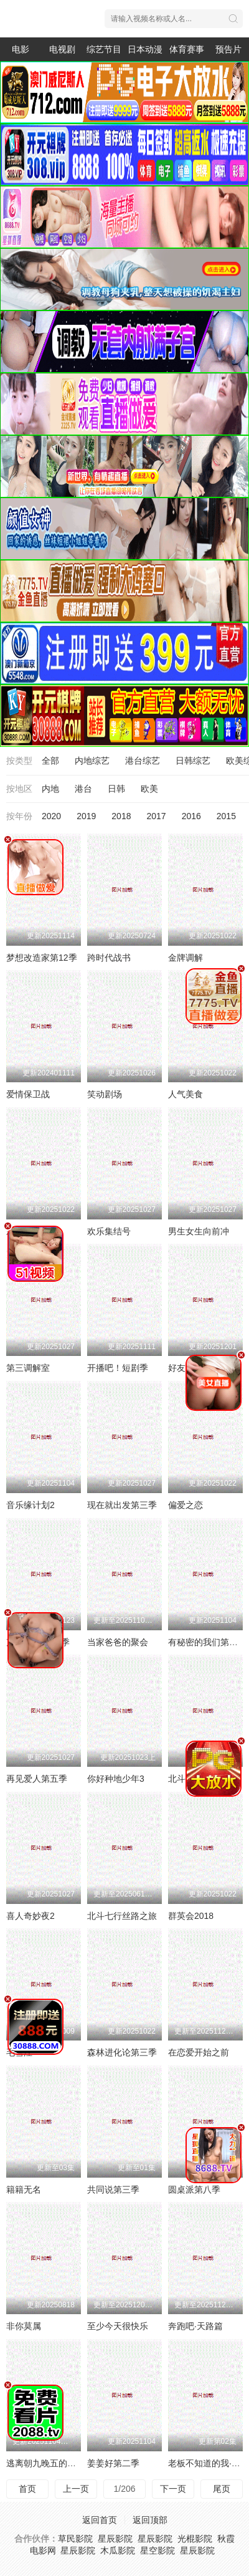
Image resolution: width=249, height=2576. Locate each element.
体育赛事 (186, 49)
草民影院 (75, 2539)
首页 (27, 2489)
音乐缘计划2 (30, 1505)
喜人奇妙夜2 (30, 1916)
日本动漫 (145, 49)
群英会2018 (191, 1916)
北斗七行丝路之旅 (122, 1916)
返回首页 (99, 2520)
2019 (86, 816)
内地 (50, 789)
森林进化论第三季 (122, 2052)
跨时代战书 (109, 958)
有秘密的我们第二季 (207, 1642)
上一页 (76, 2489)
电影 (20, 49)
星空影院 (157, 2550)
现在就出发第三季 (122, 1505)
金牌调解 (185, 958)
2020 (51, 816)
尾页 (221, 2489)
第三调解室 (28, 1368)
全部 (50, 761)
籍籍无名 (23, 2189)
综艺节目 (104, 49)
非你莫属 (23, 2326)
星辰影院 (115, 2539)
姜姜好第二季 (113, 2463)
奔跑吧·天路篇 (195, 2326)
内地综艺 (92, 761)
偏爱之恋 (185, 1505)
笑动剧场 (104, 1094)
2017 (156, 816)
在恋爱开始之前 (198, 2052)
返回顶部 (150, 2520)
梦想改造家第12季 (41, 958)
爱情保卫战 (28, 1094)
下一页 (173, 2489)
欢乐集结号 (109, 1231)
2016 (191, 816)
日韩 (116, 789)
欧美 (149, 789)
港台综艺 (142, 761)
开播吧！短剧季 (117, 1368)
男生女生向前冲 (198, 1231)
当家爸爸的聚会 (117, 1642)
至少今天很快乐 (117, 2326)
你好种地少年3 (115, 1779)
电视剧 (62, 49)
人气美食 (185, 1094)
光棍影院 (194, 2539)
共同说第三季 (113, 2189)
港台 (83, 789)
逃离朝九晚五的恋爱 (45, 2463)
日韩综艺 (193, 761)
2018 (121, 816)
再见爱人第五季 (36, 1779)
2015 (226, 816)
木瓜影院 (117, 2550)
